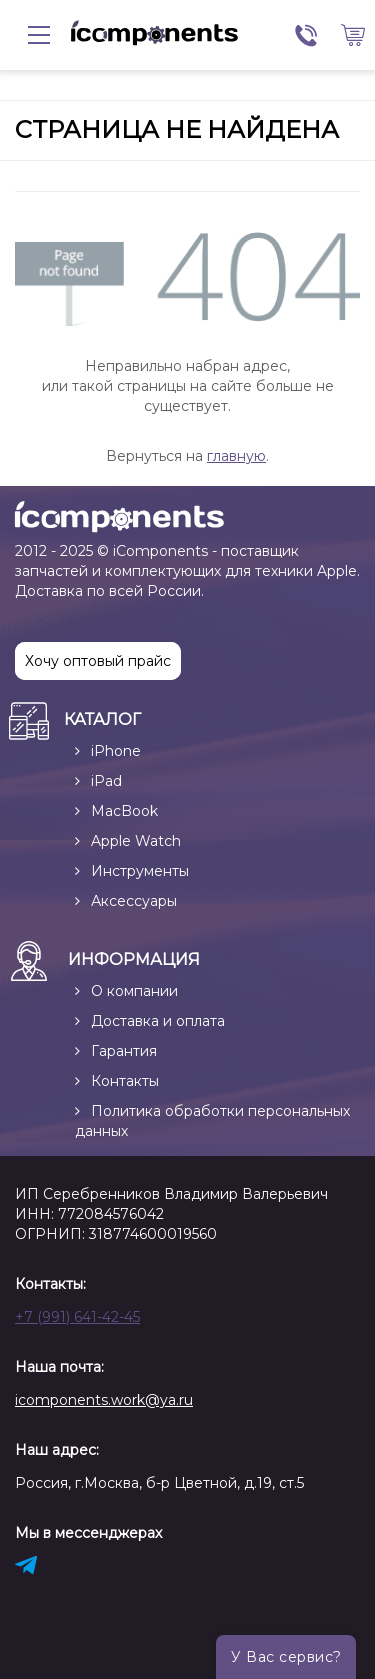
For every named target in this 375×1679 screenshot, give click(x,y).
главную (236, 456)
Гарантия (124, 1051)
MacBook (124, 811)
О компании (134, 991)
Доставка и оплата (158, 1021)
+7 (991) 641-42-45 (77, 1317)
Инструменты (140, 871)
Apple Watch (136, 841)
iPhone (116, 751)
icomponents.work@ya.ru (104, 1400)
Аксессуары (134, 901)
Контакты (125, 1081)
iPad (106, 781)
